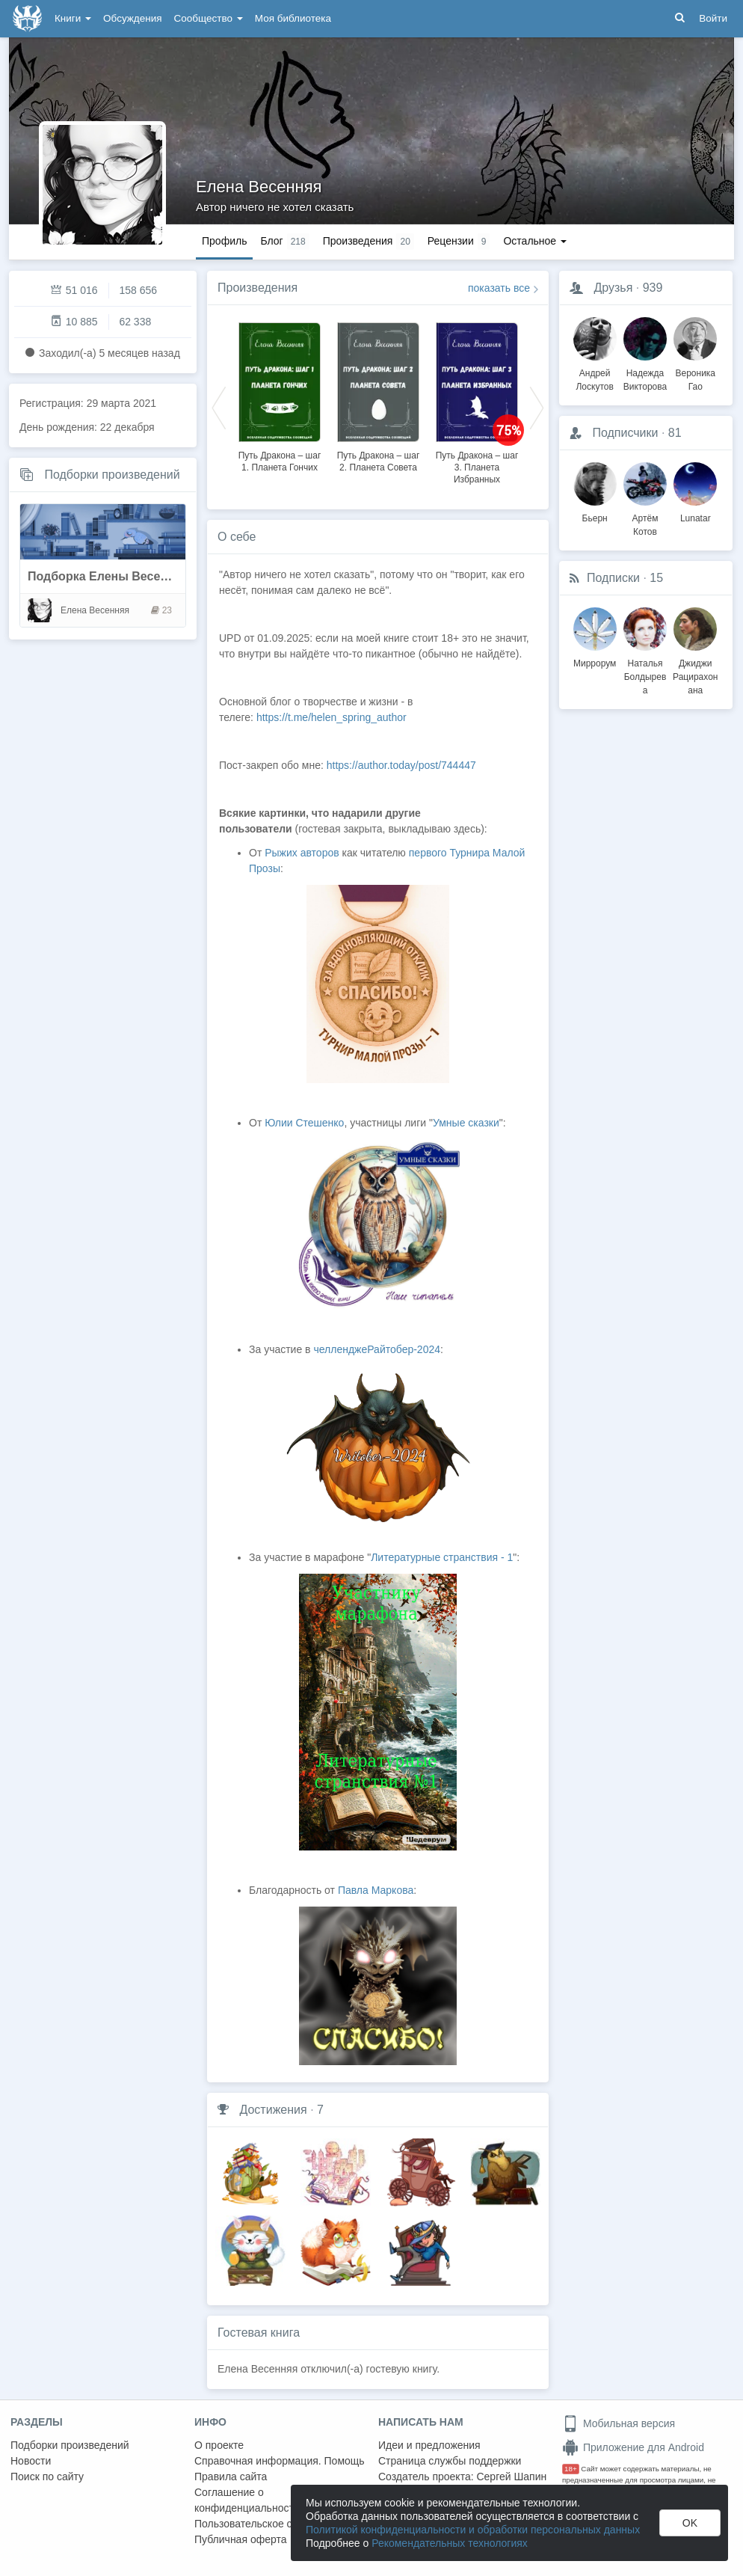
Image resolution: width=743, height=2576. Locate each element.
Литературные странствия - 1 (442, 1557)
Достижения (272, 2109)
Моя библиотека (293, 18)
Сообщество (208, 18)
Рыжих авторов (302, 853)
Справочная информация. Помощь (279, 2461)
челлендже (340, 1349)
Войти (713, 18)
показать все (499, 288)
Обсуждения (132, 18)
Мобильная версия (618, 2423)
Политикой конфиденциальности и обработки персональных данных (473, 2530)
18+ (570, 2469)
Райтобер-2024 (403, 1349)
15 (656, 577)
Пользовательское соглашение (269, 2524)
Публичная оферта (240, 2539)
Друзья (613, 287)
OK (689, 2523)
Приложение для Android (633, 2447)
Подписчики (625, 432)
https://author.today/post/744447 (401, 765)
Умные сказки (466, 1123)
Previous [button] (219, 406)
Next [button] (536, 406)
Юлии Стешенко (304, 1123)
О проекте (219, 2445)
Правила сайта (230, 2477)
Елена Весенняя (259, 186)
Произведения (257, 287)
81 (675, 432)
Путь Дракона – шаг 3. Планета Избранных (477, 467)
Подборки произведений (111, 474)
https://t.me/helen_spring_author (333, 717)
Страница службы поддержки (449, 2461)
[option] (279, 394)
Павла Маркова (375, 1890)
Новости (30, 2461)
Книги (73, 18)
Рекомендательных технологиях (450, 2543)
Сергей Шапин (511, 2477)
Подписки (613, 577)
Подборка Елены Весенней (108, 576)
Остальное (535, 241)
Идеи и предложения (429, 2445)
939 (653, 287)
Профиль (224, 241)
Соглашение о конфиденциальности (247, 2500)
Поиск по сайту (47, 2477)
